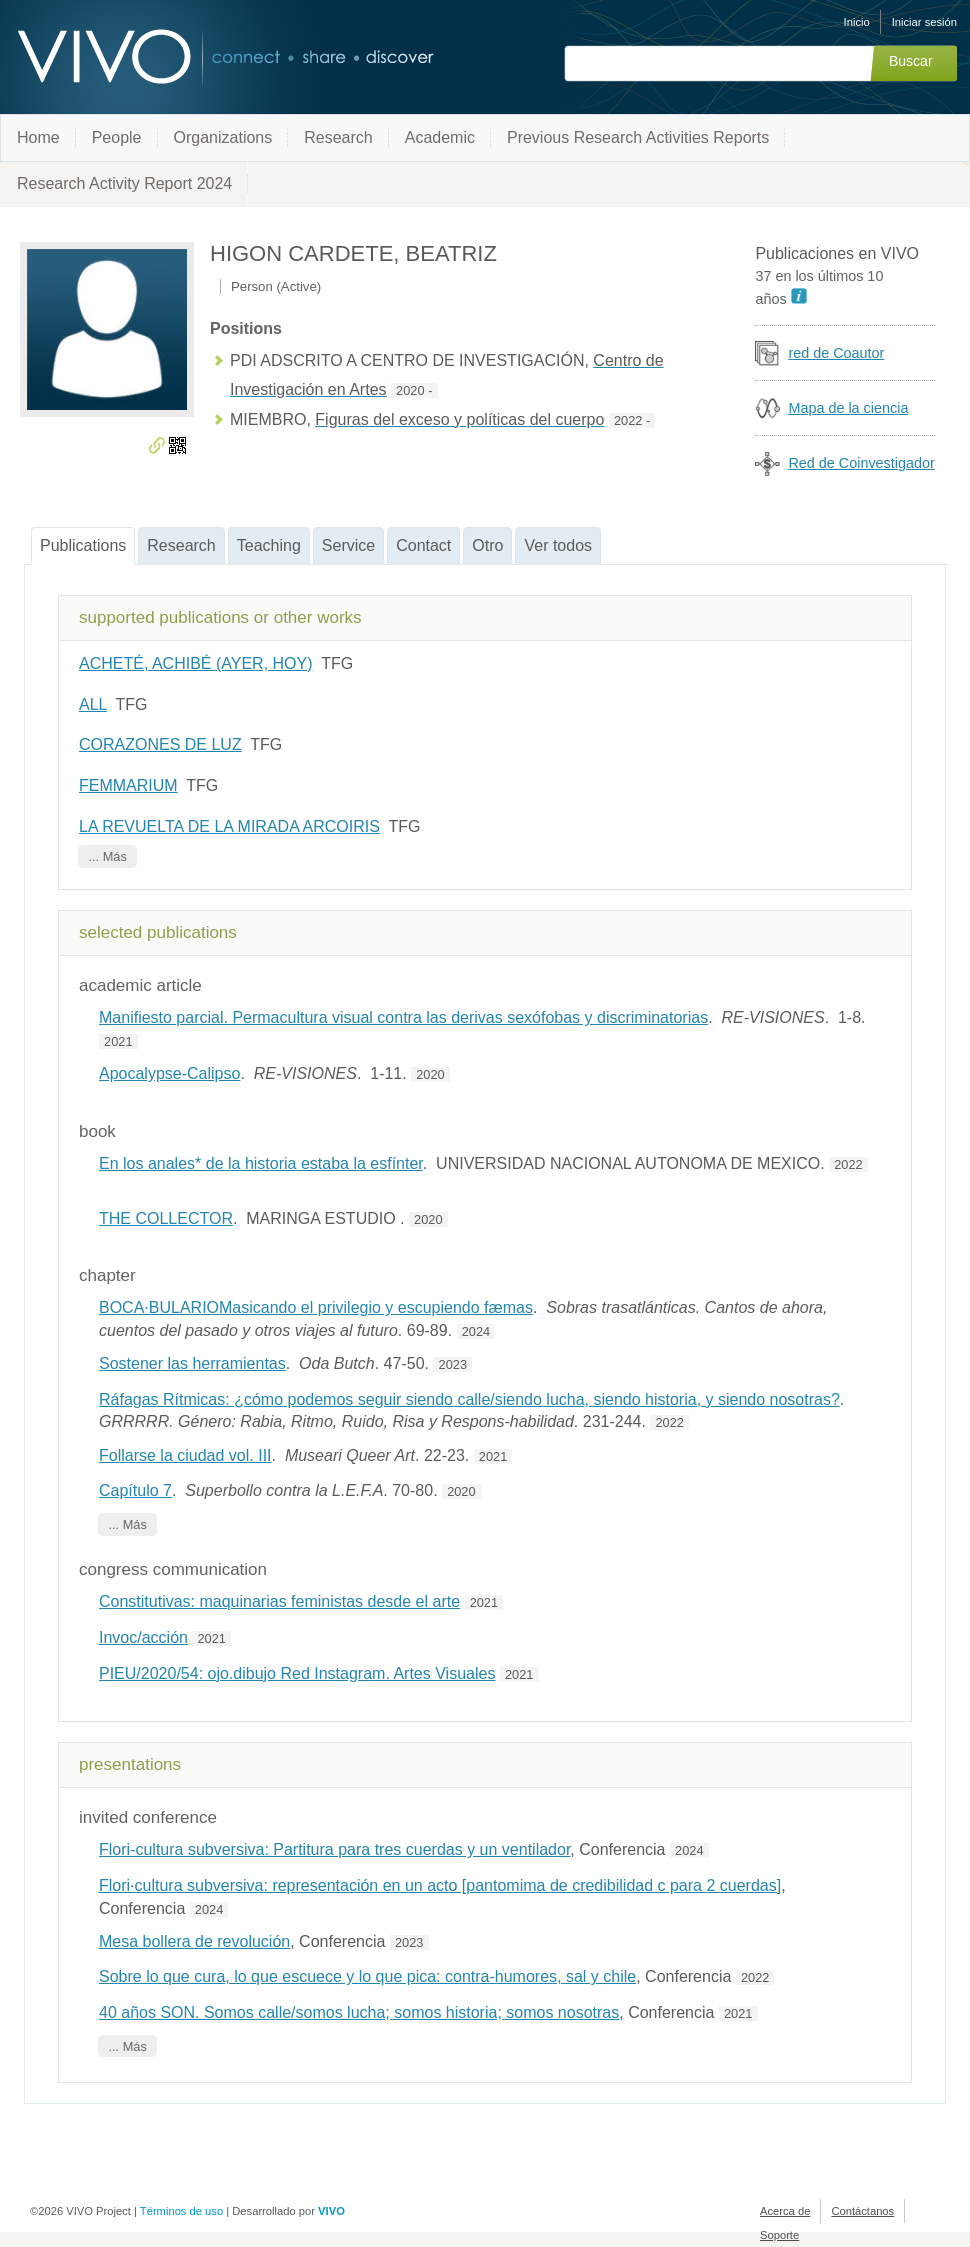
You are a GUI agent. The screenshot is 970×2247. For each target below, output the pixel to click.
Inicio (857, 22)
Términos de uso (181, 2211)
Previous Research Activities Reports (638, 137)
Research (338, 137)
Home (38, 137)
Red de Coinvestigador (861, 463)
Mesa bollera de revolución (194, 1941)
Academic (440, 137)
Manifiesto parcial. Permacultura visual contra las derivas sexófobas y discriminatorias (403, 1017)
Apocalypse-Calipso (169, 1073)
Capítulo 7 (135, 1490)
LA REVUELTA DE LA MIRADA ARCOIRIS (229, 826)
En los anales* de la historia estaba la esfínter (261, 1163)
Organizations (223, 137)
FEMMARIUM (128, 785)
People (117, 137)
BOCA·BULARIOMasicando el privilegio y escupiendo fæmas (316, 1307)
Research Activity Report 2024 (124, 183)
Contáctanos (862, 2211)
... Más (107, 856)
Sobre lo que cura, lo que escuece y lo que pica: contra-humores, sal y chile (367, 1976)
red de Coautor (836, 353)
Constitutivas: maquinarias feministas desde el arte (279, 1601)
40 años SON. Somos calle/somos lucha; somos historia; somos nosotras (359, 2012)
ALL (93, 704)
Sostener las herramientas (192, 1363)
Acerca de (785, 2211)
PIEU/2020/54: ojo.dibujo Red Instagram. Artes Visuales (297, 1673)
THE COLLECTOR (166, 1218)
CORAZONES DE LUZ (160, 744)
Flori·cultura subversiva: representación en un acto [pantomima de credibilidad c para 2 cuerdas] (440, 1885)
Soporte (779, 2235)
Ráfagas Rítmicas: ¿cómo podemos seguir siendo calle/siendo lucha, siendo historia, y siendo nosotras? (469, 1399)
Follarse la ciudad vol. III (185, 1455)
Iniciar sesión (924, 22)
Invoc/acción (143, 1637)
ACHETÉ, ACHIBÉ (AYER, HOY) (196, 663)
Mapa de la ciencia (848, 408)
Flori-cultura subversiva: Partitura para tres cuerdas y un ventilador (334, 1849)
